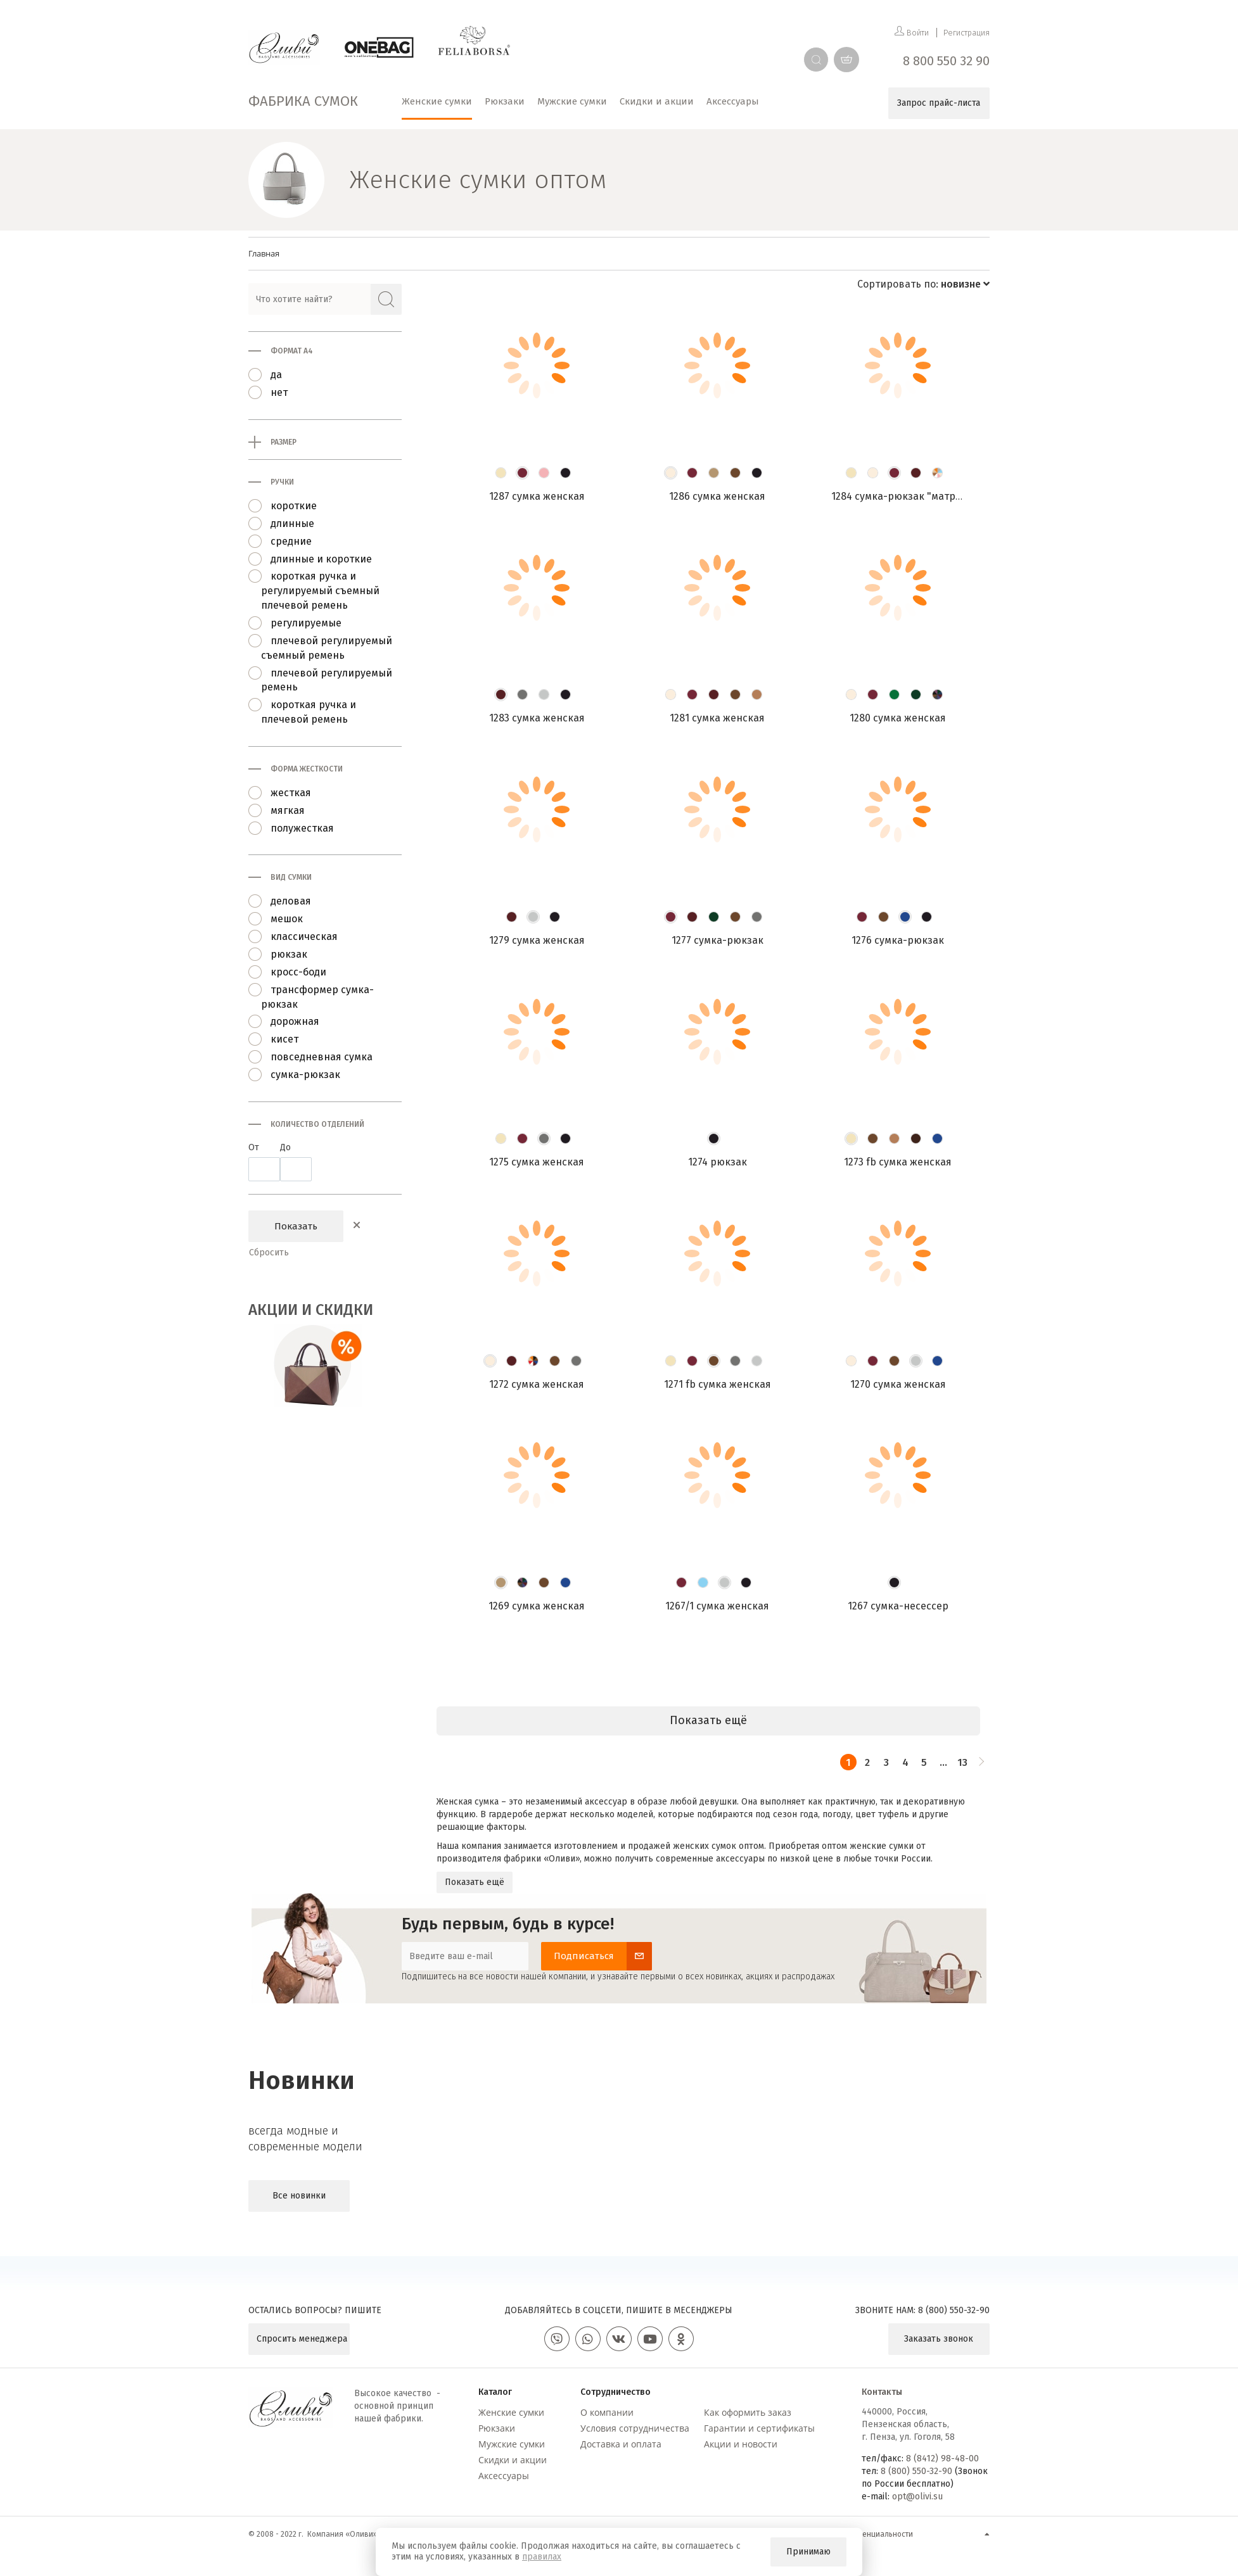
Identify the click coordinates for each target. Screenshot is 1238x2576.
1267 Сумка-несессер (898, 1606)
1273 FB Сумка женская (898, 1162)
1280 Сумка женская (898, 718)
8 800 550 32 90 (946, 60)
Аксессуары (503, 2476)
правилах (541, 2556)
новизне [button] (965, 284)
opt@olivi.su (917, 2496)
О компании (607, 2412)
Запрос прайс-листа (938, 103)
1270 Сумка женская (898, 1384)
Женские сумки (511, 2412)
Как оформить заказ (747, 2412)
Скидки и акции (512, 2460)
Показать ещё (474, 1882)
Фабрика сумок (303, 101)
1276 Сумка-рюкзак (898, 940)
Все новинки (299, 2195)
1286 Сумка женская (717, 496)
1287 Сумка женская (537, 496)
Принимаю (808, 2551)
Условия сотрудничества (634, 2428)
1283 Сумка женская (537, 718)
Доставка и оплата (620, 2444)
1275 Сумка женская (536, 1162)
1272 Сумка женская (536, 1384)
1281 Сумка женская (717, 718)
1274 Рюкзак (717, 1162)
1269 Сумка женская (536, 1606)
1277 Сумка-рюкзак (717, 940)
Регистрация (966, 32)
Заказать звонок (938, 2338)
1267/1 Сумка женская (717, 1606)
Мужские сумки (511, 2444)
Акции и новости (740, 2444)
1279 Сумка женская (537, 940)
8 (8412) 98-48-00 (942, 2458)
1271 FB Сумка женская (717, 1384)
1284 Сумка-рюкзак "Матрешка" (908, 496)
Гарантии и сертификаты (759, 2428)
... (943, 1762)
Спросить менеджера (302, 2338)
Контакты (882, 2392)
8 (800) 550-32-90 (954, 2310)
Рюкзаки (496, 2428)
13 (962, 1762)
